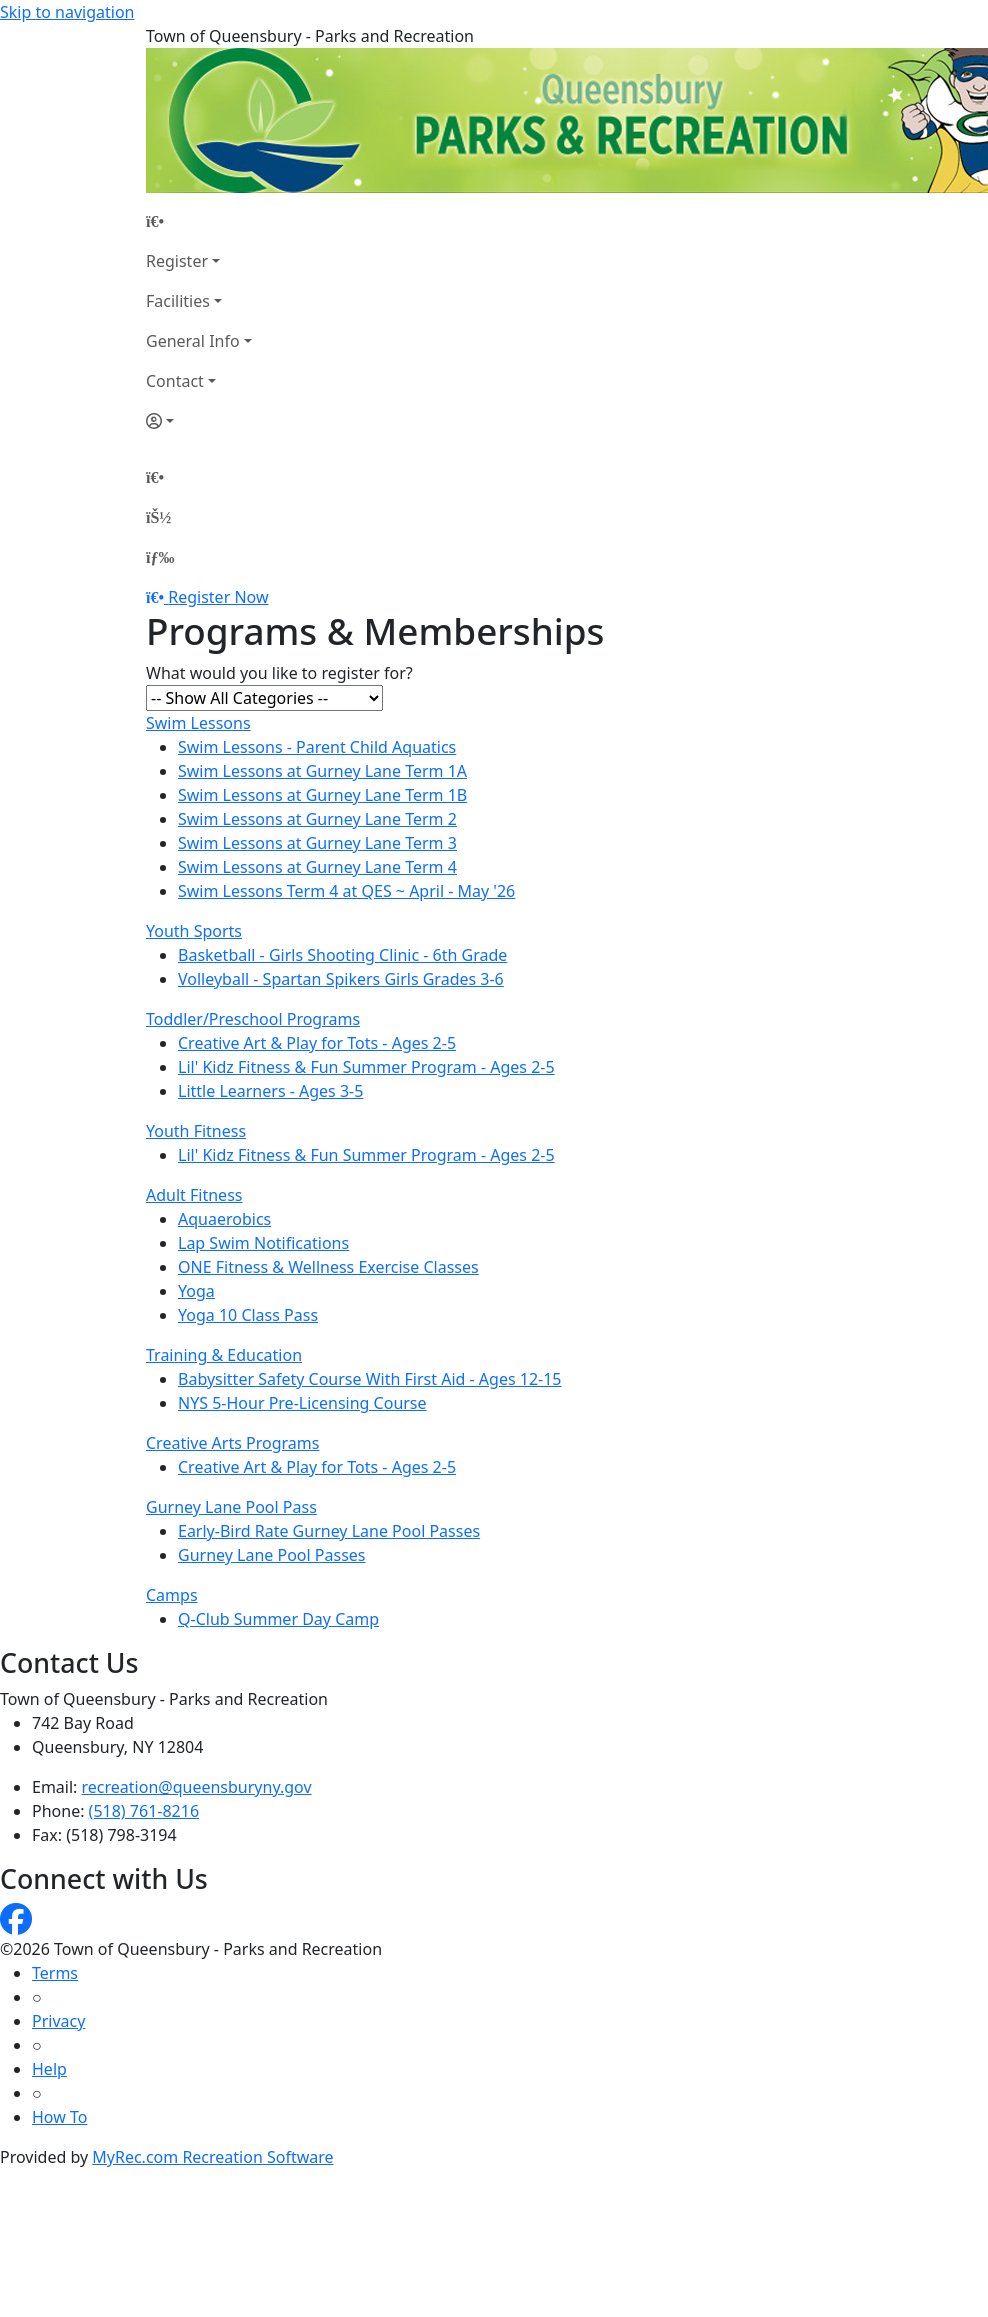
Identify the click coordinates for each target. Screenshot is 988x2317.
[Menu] (160, 557)
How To (59, 2117)
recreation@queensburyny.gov (197, 1787)
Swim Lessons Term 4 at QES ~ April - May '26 (346, 891)
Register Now (218, 597)
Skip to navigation (67, 12)
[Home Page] (199, 221)
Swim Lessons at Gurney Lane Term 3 (317, 843)
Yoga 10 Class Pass (248, 1315)
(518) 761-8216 (144, 1811)
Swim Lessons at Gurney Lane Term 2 (317, 819)
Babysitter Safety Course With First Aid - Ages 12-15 (370, 1379)
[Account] (199, 421)
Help (49, 2069)
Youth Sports (194, 931)
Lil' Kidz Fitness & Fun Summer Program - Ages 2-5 (366, 1067)
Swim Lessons (198, 723)
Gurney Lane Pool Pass (231, 1507)
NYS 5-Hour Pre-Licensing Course (302, 1403)
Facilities (178, 301)
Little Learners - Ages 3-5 (270, 1091)
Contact (175, 381)
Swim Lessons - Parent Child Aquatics (317, 747)
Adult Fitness (194, 1195)
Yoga (196, 1291)
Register (177, 261)
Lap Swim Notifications (263, 1243)
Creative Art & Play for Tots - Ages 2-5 (317, 1043)
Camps (172, 1595)
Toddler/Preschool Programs (253, 1019)
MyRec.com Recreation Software (212, 2157)
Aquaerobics (224, 1219)
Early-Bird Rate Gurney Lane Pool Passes (329, 1531)
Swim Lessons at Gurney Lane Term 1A (322, 771)
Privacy (58, 2021)
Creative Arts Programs (232, 1443)
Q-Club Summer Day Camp (278, 1619)
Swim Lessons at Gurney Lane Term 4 (317, 867)
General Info (193, 341)
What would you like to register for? (279, 673)
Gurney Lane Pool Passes (272, 1555)
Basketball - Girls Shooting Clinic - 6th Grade (342, 955)
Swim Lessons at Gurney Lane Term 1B (322, 795)
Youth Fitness (196, 1131)
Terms (55, 1973)
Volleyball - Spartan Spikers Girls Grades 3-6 (341, 979)
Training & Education (224, 1355)
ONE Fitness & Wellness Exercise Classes (328, 1267)
